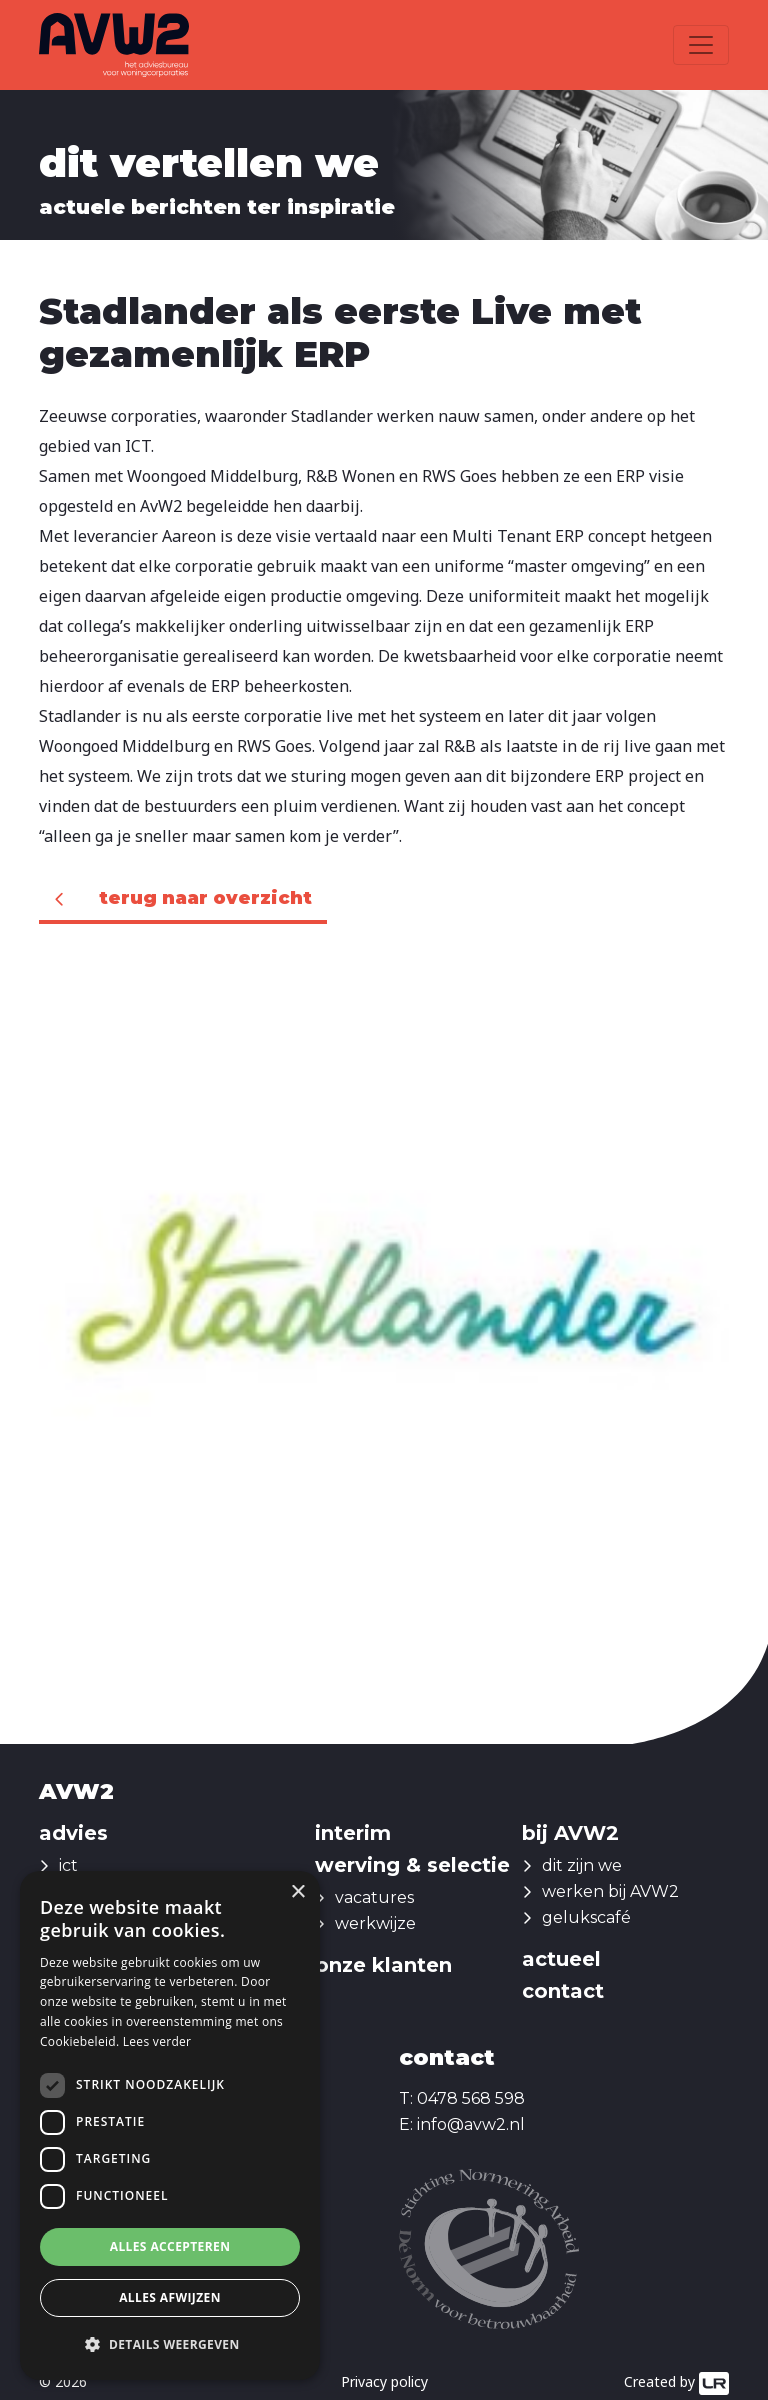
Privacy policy (384, 2381)
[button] (170, 2345)
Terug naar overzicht (205, 898)
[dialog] (170, 2125)
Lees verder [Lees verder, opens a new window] (157, 2041)
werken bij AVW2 (610, 1891)
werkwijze (375, 1923)
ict (68, 1865)
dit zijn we (582, 1865)
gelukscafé (586, 1917)
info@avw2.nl (471, 2124)
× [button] (297, 1892)
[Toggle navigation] (701, 45)
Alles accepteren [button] (170, 2246)
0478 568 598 (471, 2098)
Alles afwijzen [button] (170, 2297)
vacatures (374, 1897)
